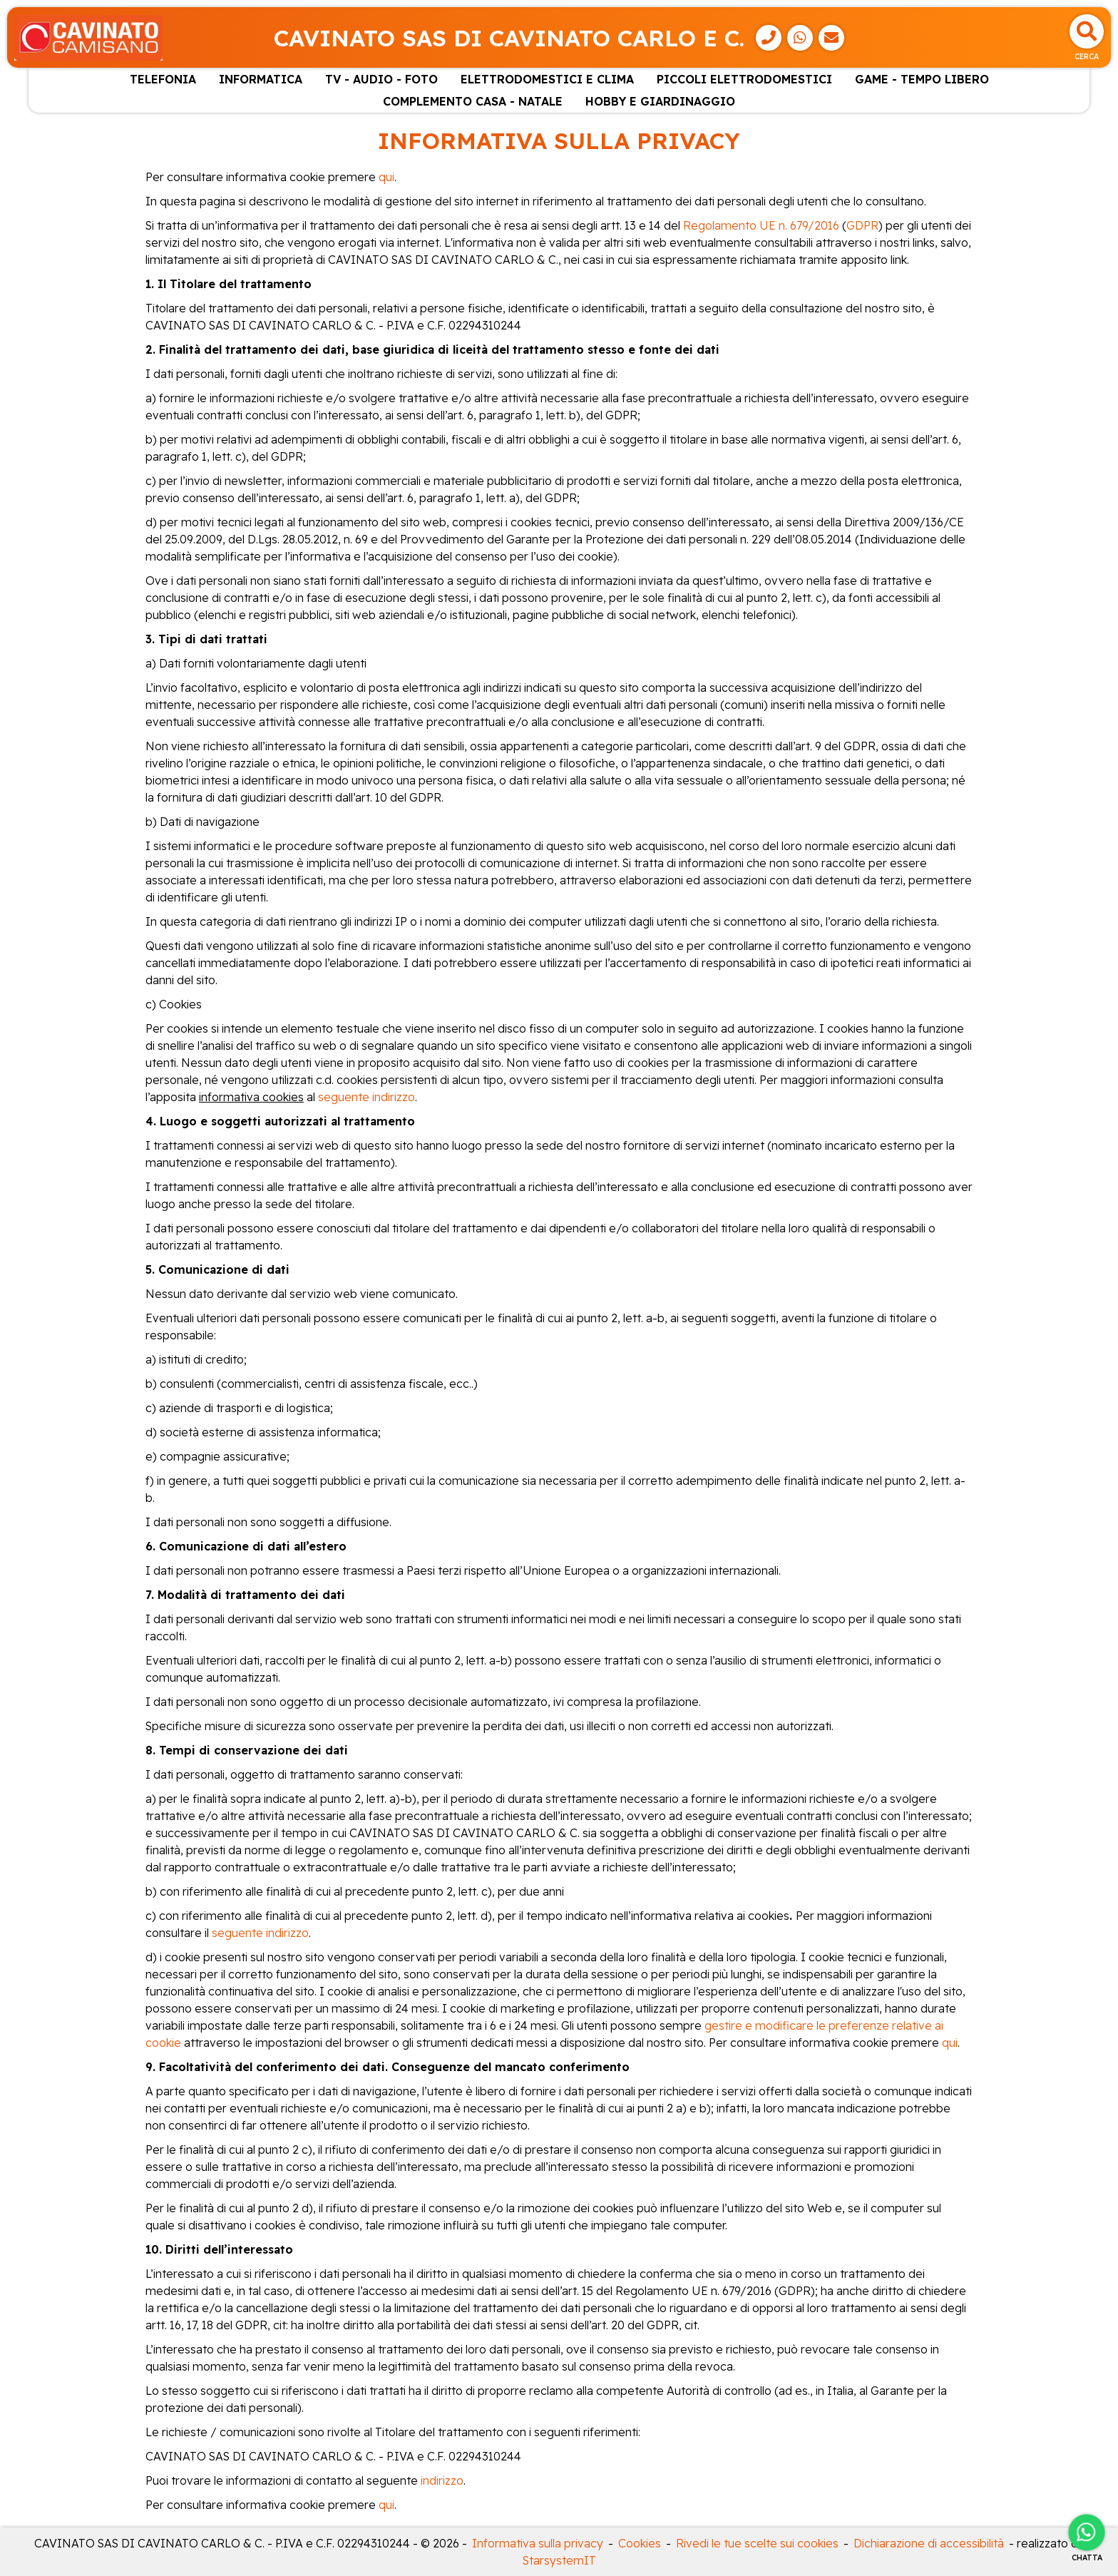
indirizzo (442, 2480)
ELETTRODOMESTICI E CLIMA (547, 79)
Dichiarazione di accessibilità (928, 2543)
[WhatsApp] (800, 38)
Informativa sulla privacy (537, 2543)
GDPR (862, 225)
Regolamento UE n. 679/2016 (761, 225)
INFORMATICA (260, 79)
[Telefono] (768, 38)
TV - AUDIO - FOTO (381, 79)
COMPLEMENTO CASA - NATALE (473, 101)
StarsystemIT (559, 2560)
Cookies (639, 2543)
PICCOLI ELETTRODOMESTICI (744, 79)
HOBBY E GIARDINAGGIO (660, 101)
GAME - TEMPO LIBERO (922, 79)
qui (386, 177)
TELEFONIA (163, 79)
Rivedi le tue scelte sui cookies (757, 2543)
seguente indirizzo (366, 1097)
